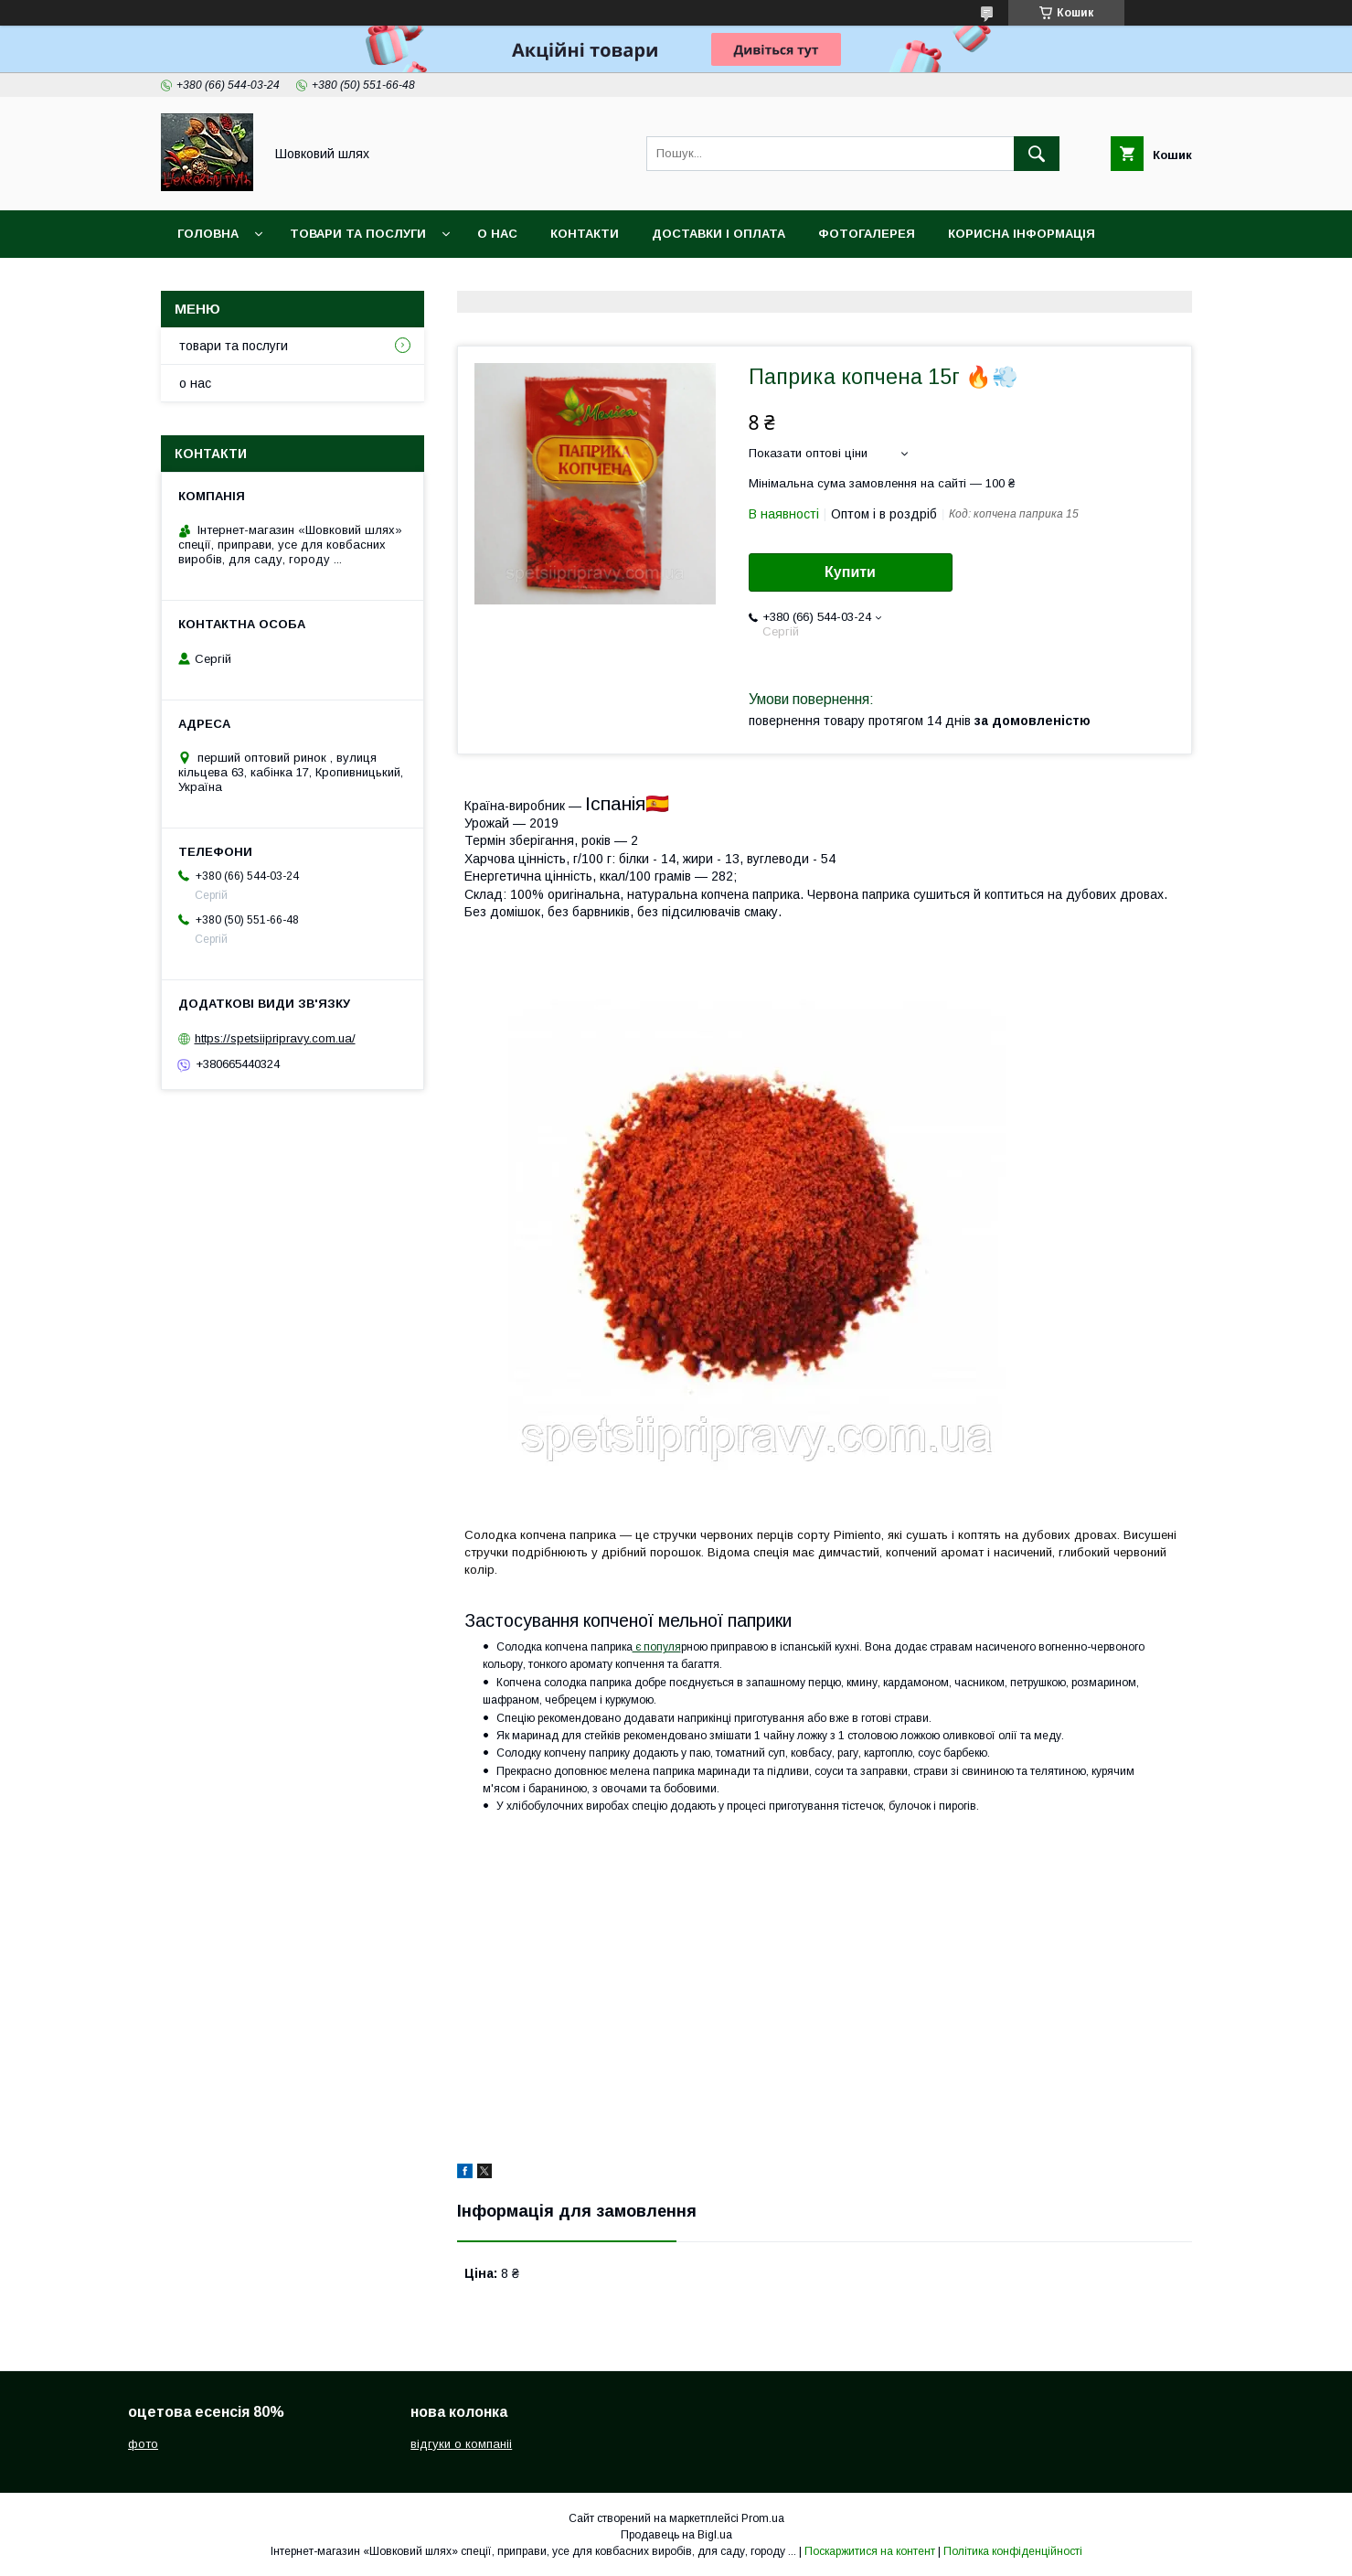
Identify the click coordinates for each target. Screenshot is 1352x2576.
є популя (657, 1647)
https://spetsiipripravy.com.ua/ (275, 1038)
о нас (497, 233)
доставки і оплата (718, 233)
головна (208, 233)
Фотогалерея (866, 233)
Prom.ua (762, 2518)
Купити (850, 572)
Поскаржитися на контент (869, 2551)
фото (143, 2444)
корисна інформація (1021, 233)
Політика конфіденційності (1012, 2551)
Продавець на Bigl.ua (676, 2534)
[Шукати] (1036, 153)
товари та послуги (358, 233)
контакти (584, 233)
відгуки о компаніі (461, 2444)
